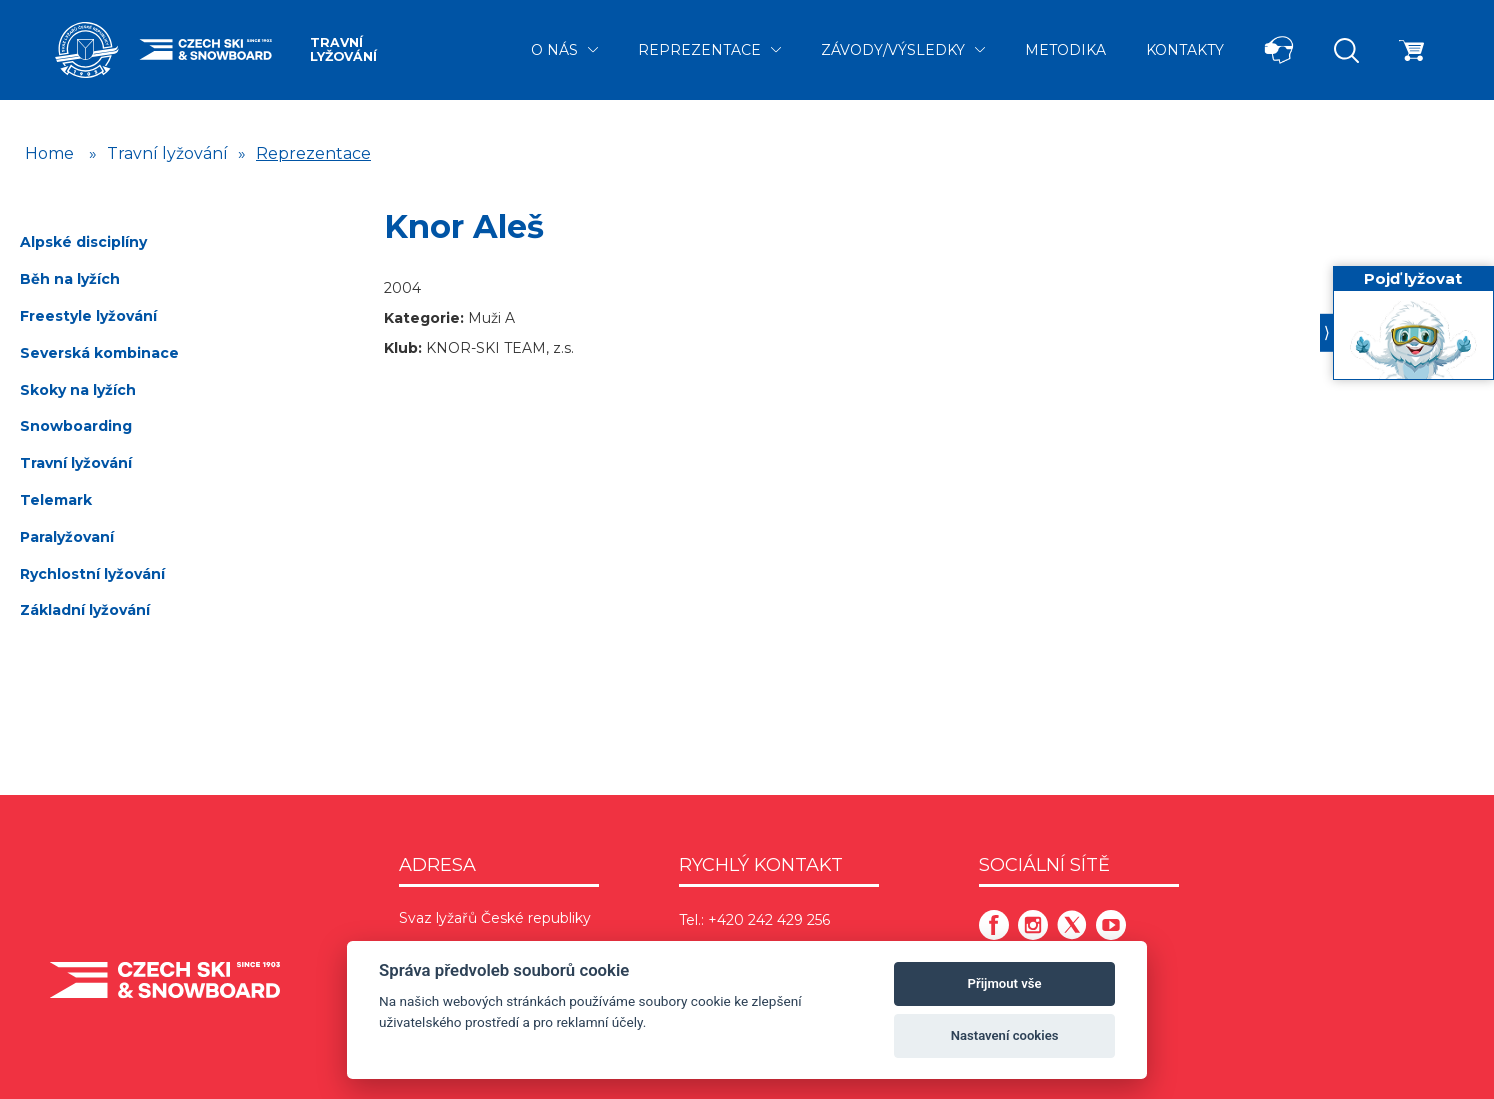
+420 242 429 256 (769, 920)
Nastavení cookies (1005, 1035)
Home (49, 153)
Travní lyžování (343, 49)
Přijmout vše (1005, 983)
